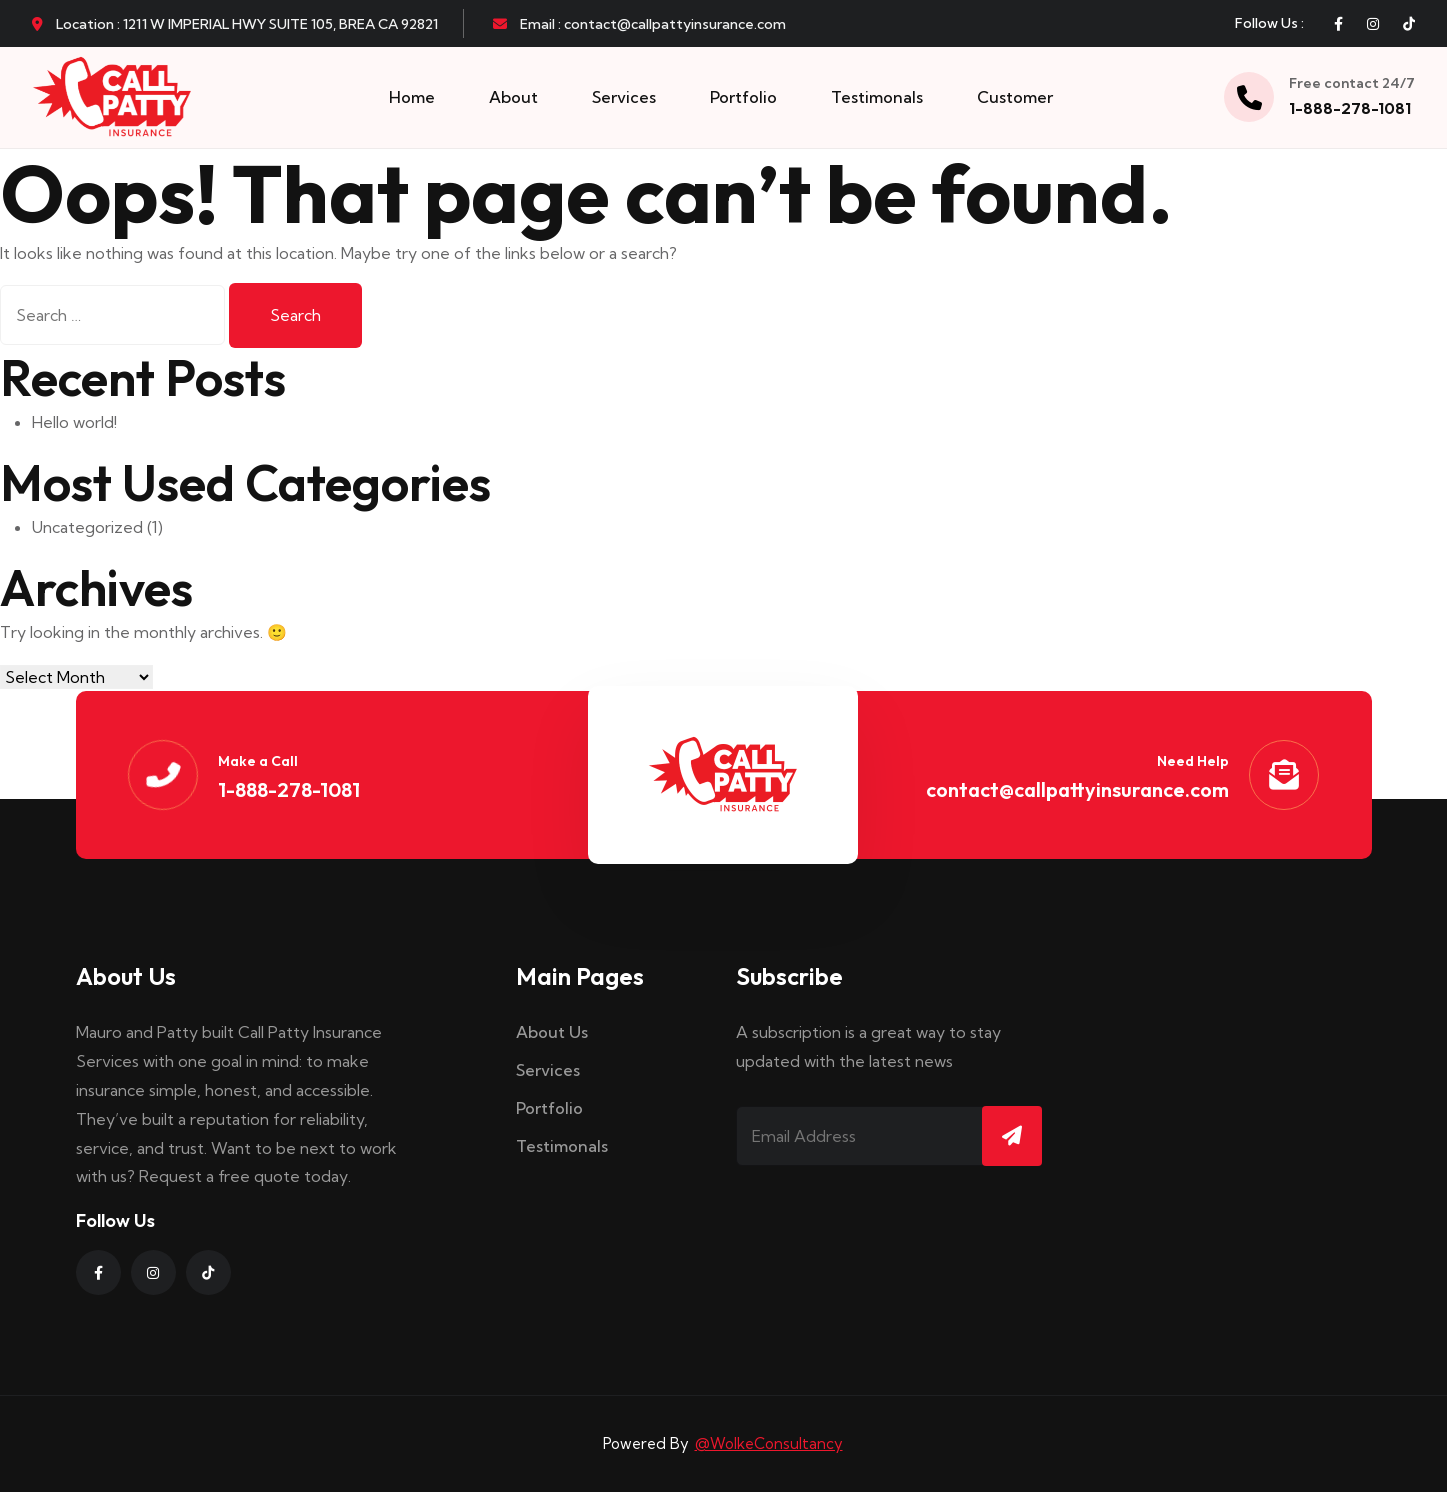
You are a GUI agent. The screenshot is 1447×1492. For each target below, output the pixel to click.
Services (624, 97)
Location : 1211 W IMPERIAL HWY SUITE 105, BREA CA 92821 (235, 24)
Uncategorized (87, 527)
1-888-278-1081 (1350, 108)
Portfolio (743, 97)
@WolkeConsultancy (769, 1443)
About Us (552, 1032)
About (513, 97)
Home (412, 97)
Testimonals (877, 97)
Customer (1015, 97)
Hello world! (74, 422)
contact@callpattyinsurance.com (1077, 789)
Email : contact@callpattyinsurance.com (639, 24)
